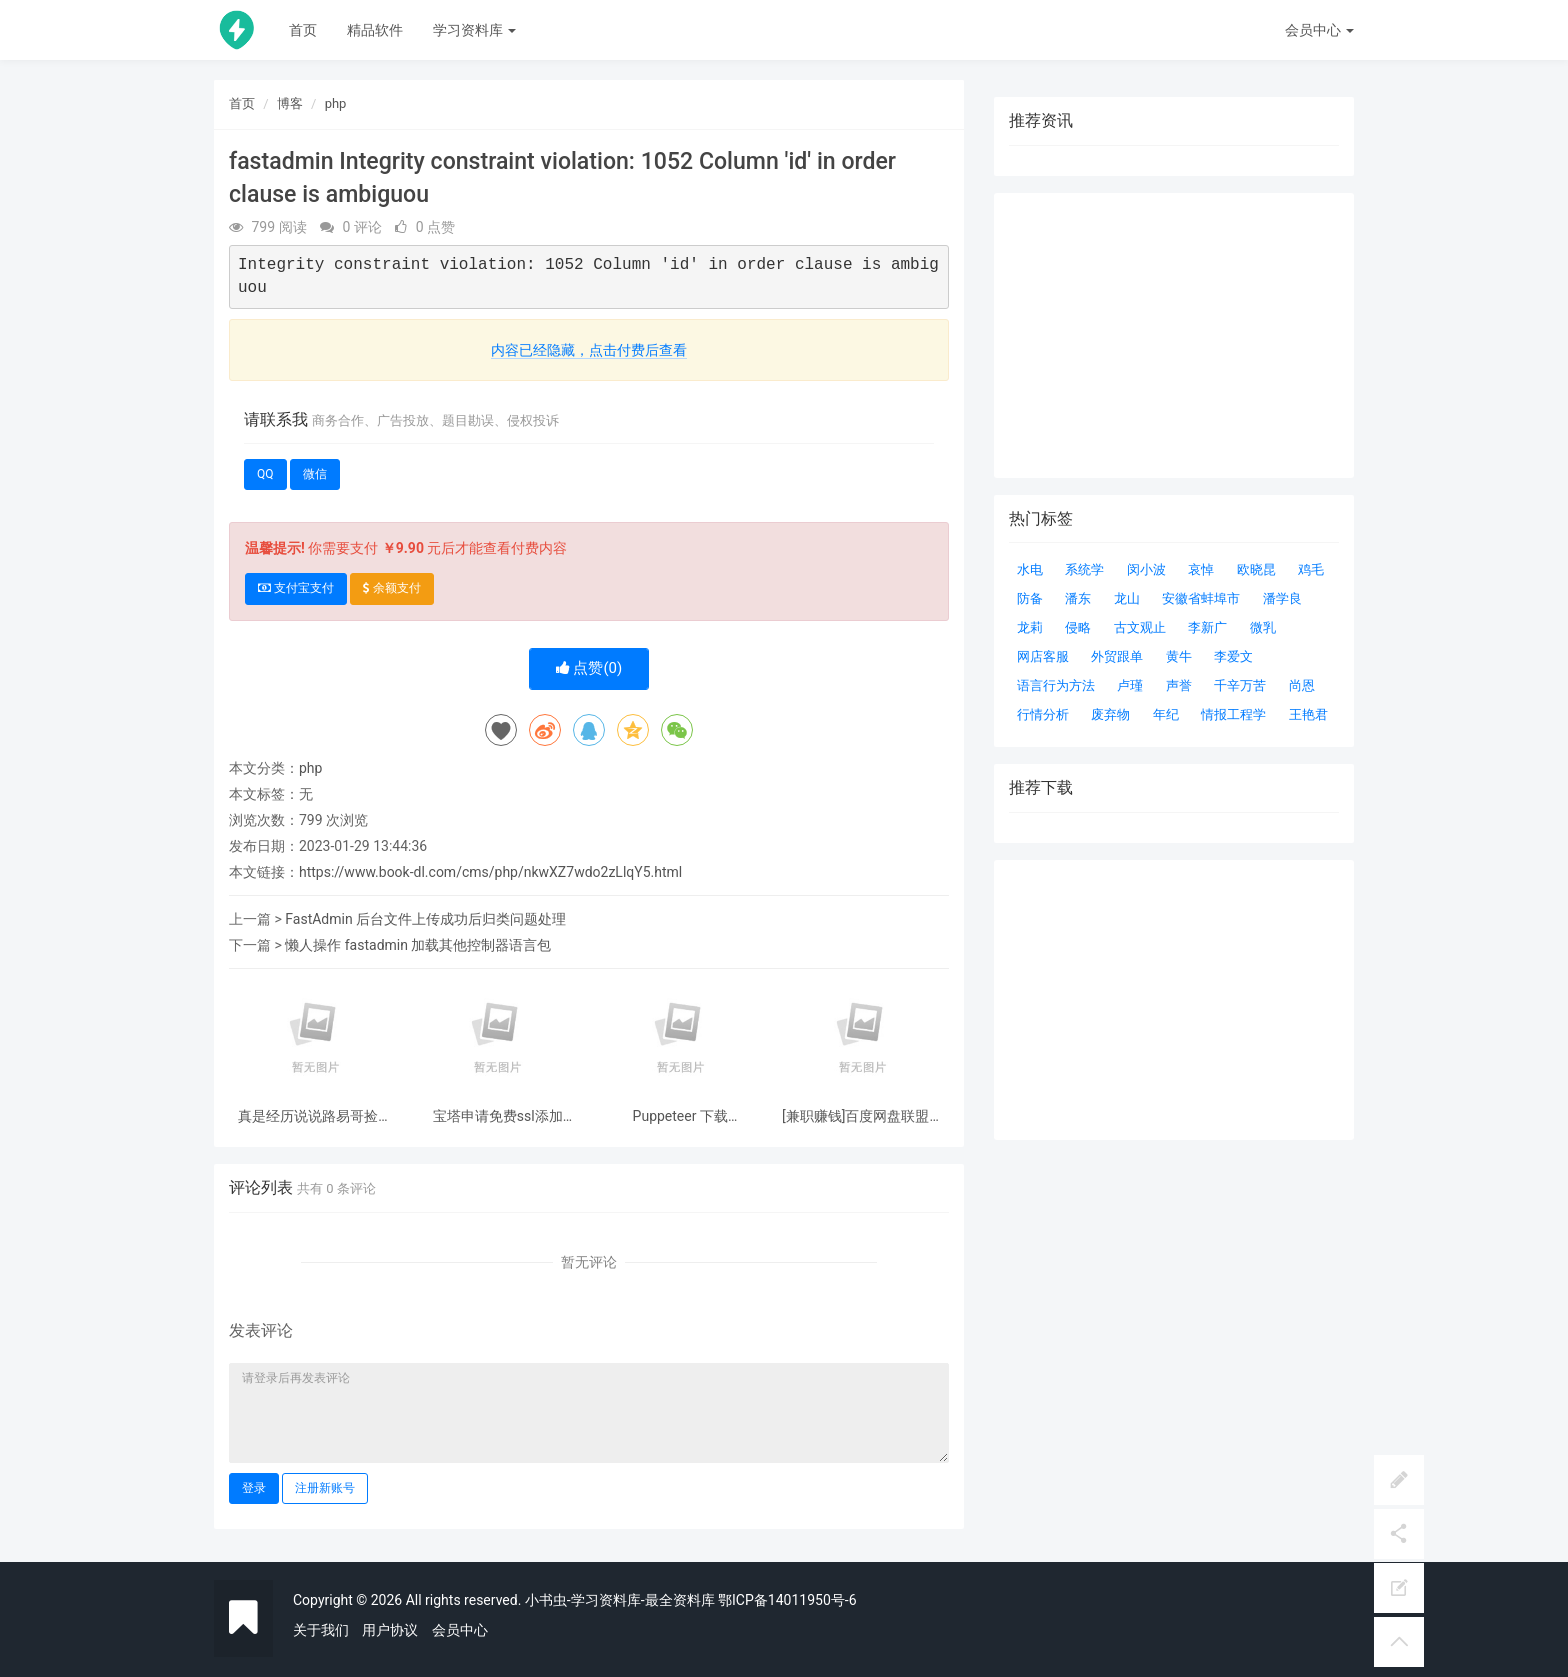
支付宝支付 (296, 588)
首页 (303, 30)
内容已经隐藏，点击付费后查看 (589, 350)
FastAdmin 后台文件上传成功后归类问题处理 (425, 919)
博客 (290, 103)
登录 (254, 1488)
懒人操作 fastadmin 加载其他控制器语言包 (418, 945)
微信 (315, 474)
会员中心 (460, 1630)
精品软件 (375, 30)
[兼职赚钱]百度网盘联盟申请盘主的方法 (862, 1116)
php (336, 103)
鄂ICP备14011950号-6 (787, 1600)
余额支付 (392, 588)
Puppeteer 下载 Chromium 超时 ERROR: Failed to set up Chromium (680, 1116)
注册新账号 (325, 1488)
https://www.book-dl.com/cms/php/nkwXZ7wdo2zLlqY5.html (490, 872)
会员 (1319, 30)
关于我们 (321, 1630)
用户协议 (390, 1630)
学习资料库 (474, 30)
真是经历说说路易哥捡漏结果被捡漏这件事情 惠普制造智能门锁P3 (315, 1116)
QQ (265, 474)
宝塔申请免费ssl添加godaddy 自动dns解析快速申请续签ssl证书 (498, 1116)
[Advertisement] (1174, 1000)
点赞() (589, 668)
